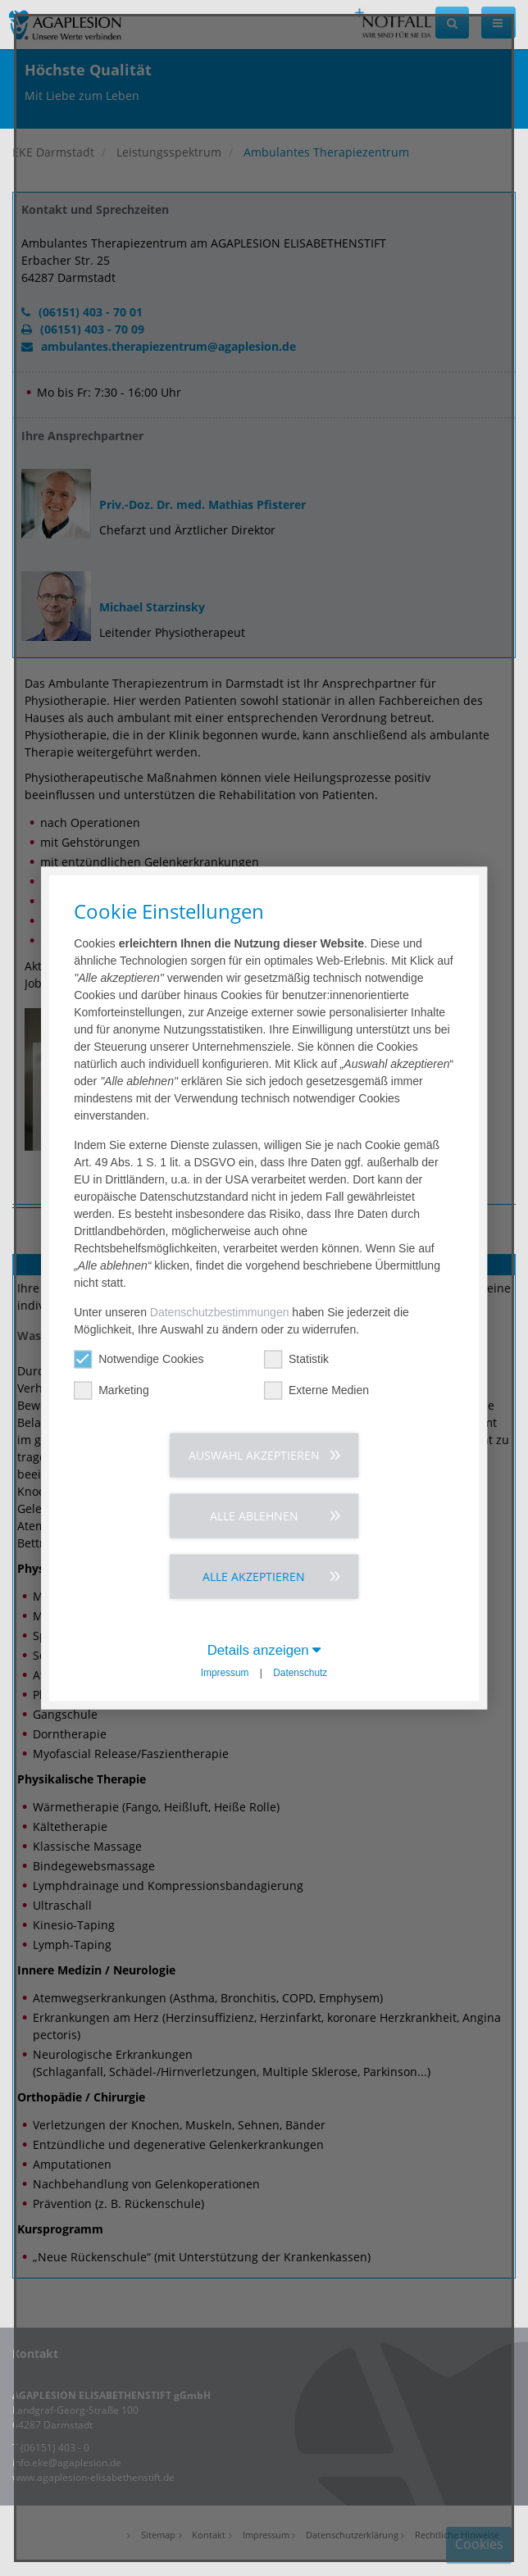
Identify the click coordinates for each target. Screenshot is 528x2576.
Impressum (225, 1672)
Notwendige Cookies (138, 1358)
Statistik (296, 1358)
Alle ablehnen (254, 1515)
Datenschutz (300, 1672)
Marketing (111, 1389)
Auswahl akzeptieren (254, 1454)
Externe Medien (316, 1389)
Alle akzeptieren (254, 1575)
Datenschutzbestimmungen (219, 1311)
